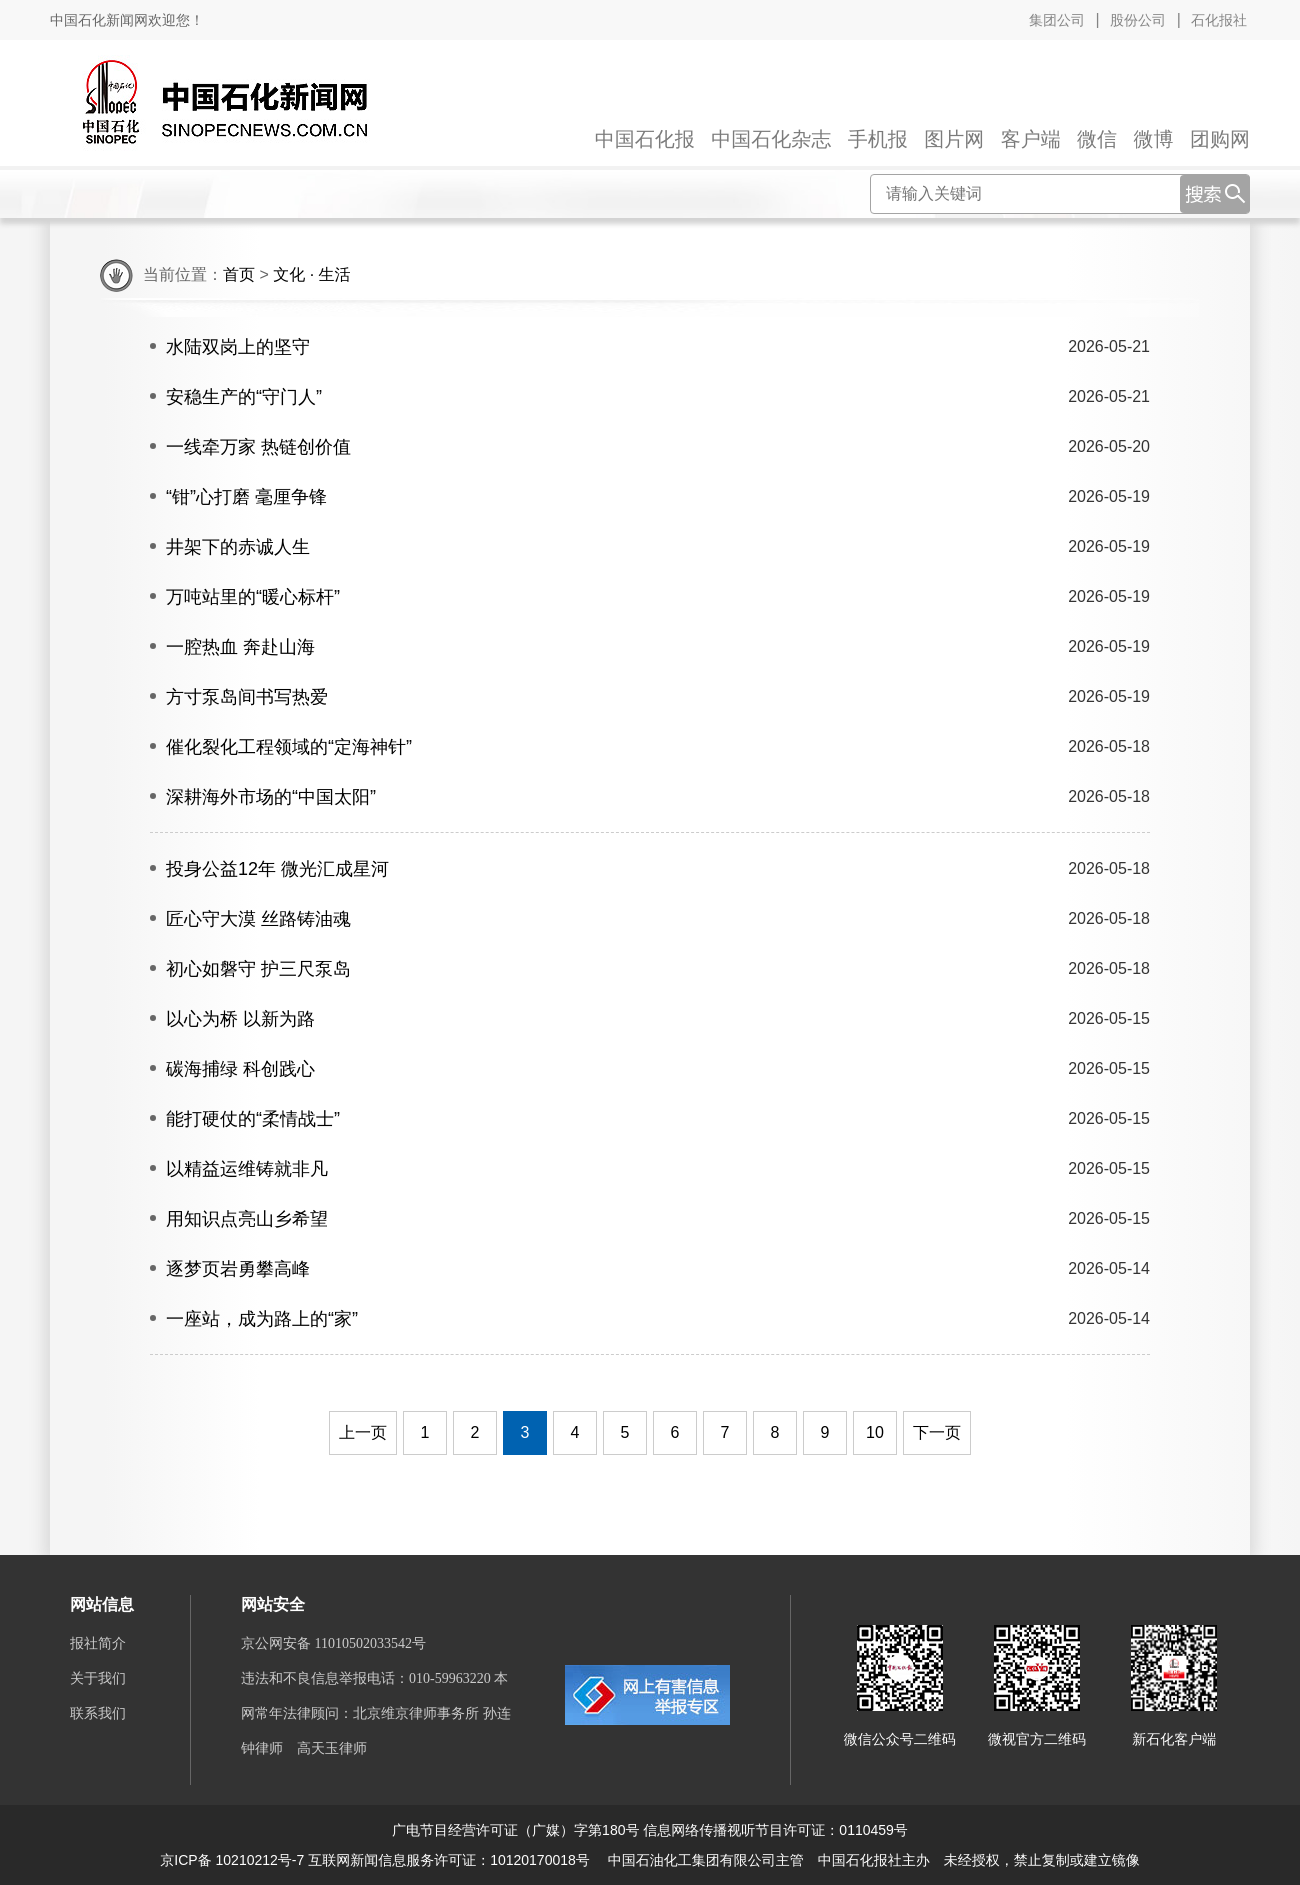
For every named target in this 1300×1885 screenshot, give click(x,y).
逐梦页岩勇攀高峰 (238, 1269)
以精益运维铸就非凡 (247, 1169)
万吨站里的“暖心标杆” (253, 597)
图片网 (954, 139)
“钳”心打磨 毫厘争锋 (246, 497)
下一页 (937, 1432)
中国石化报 (645, 139)
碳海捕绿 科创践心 (240, 1069)
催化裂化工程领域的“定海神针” (289, 747)
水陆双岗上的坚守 (238, 347)
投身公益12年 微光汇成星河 (277, 869)
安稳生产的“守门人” (244, 397)
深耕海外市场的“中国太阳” (271, 797)
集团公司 (1057, 20)
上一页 (363, 1432)
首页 (239, 274)
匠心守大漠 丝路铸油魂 (258, 919)
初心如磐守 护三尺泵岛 (258, 969)
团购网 (1220, 139)
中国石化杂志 (771, 139)
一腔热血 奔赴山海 (240, 647)
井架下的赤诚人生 (238, 547)
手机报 (878, 139)
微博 (1154, 139)
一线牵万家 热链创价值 (258, 447)
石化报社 (1219, 20)
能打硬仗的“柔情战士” (253, 1119)
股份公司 (1138, 20)
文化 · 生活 (311, 274)
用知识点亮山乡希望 (247, 1219)
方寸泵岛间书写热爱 (247, 697)
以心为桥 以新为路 (240, 1019)
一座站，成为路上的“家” (262, 1319)
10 (875, 1432)
